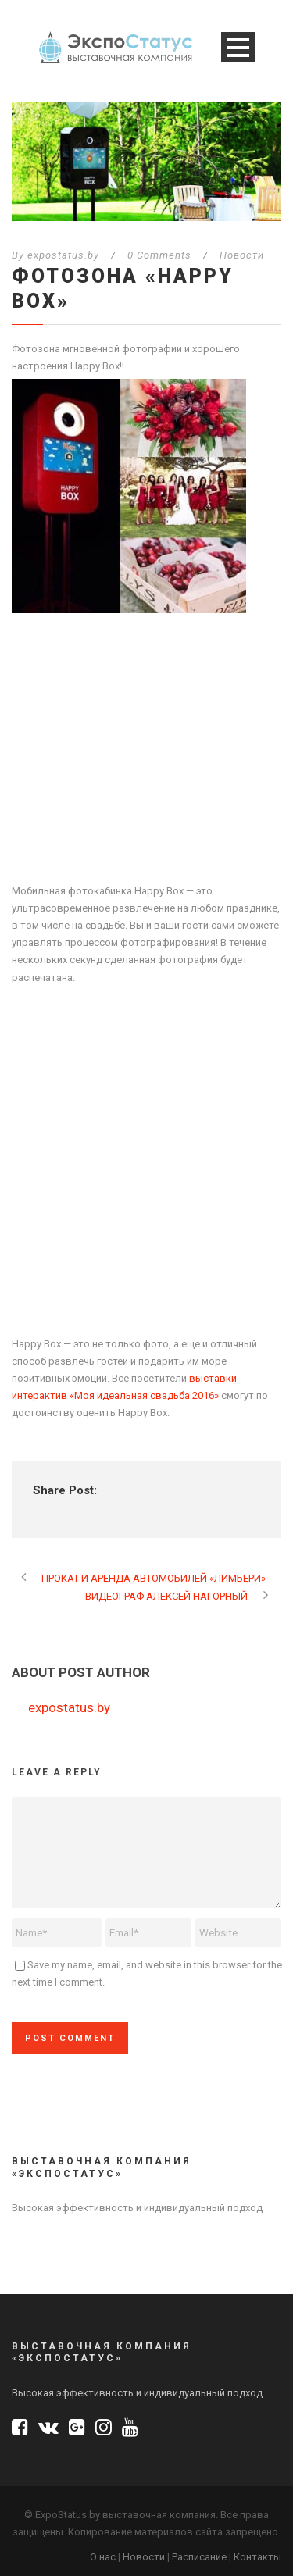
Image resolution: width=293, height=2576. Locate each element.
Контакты (257, 2557)
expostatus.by (63, 255)
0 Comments (159, 255)
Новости (242, 255)
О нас (103, 2557)
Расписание (199, 2557)
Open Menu (238, 47)
